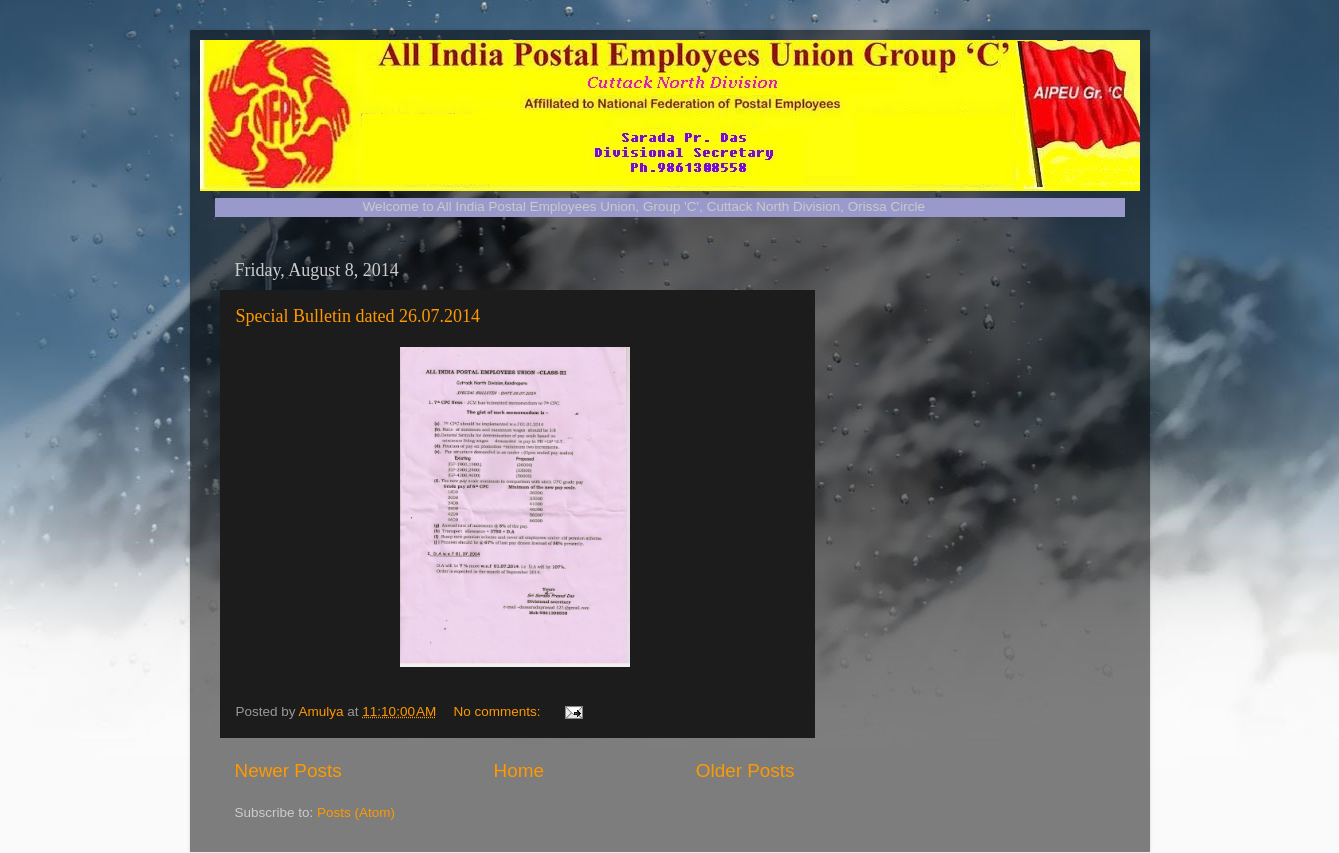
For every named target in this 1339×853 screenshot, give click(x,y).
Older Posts (745, 770)
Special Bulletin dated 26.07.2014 (358, 316)
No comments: (499, 711)
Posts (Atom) (356, 812)
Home (519, 770)
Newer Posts (288, 770)
